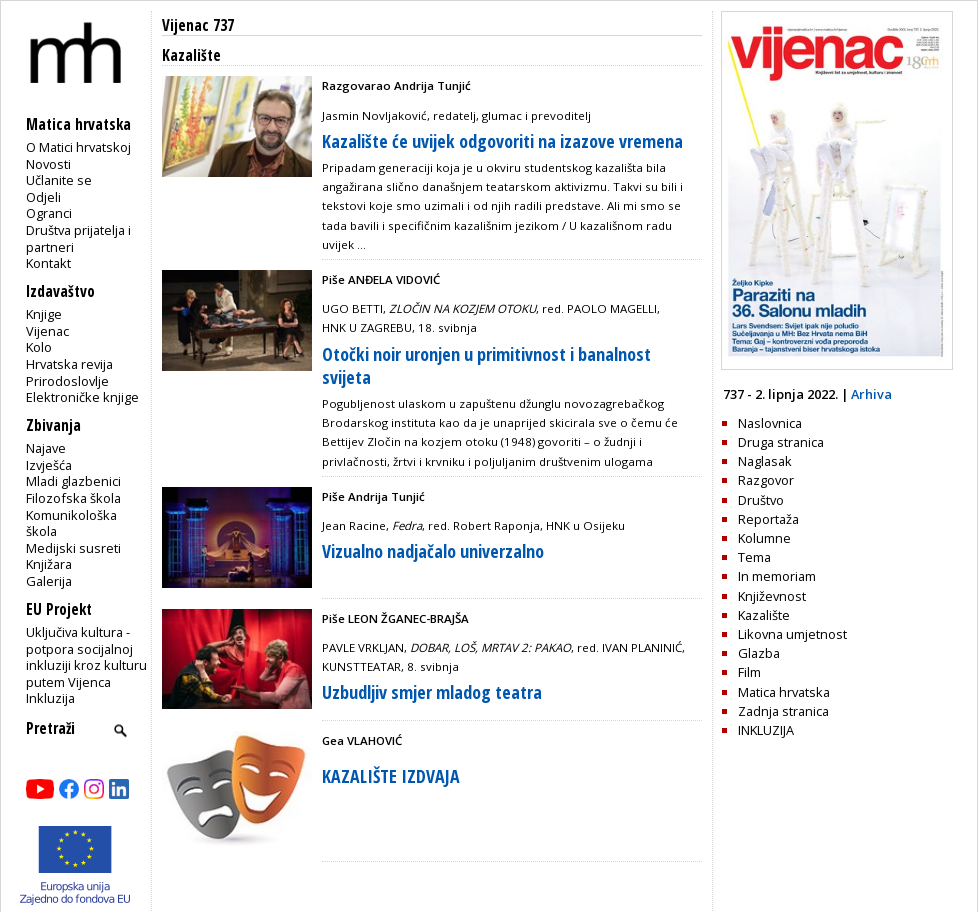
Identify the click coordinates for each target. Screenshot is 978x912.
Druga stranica (781, 442)
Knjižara (49, 564)
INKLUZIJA (766, 730)
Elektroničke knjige (82, 397)
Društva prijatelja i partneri (78, 238)
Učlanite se (59, 180)
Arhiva (871, 394)
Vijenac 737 (198, 25)
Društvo (761, 500)
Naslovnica (770, 423)
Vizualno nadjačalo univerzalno (433, 551)
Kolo (39, 347)
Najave (46, 448)
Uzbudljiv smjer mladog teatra (432, 692)
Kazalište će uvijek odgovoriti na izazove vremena (502, 141)
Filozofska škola (73, 498)
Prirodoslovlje (67, 381)
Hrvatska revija (69, 364)
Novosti (48, 164)
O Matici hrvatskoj (78, 147)
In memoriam (777, 576)
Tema (754, 557)
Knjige (44, 314)
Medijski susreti (73, 548)
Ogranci (49, 213)
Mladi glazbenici (73, 481)
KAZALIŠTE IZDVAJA (391, 776)
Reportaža (768, 519)
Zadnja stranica (783, 711)
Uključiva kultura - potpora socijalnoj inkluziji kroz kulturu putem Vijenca (86, 657)
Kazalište (764, 615)
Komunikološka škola (71, 523)
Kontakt (48, 263)
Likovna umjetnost (792, 634)
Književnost (772, 596)
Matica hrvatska (784, 692)
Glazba (759, 653)
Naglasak (765, 461)
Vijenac (47, 331)
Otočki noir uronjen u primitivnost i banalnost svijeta (486, 365)
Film (749, 672)
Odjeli (43, 197)
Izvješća (49, 465)
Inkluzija (50, 698)
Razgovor (766, 480)
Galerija (49, 581)
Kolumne (764, 538)
